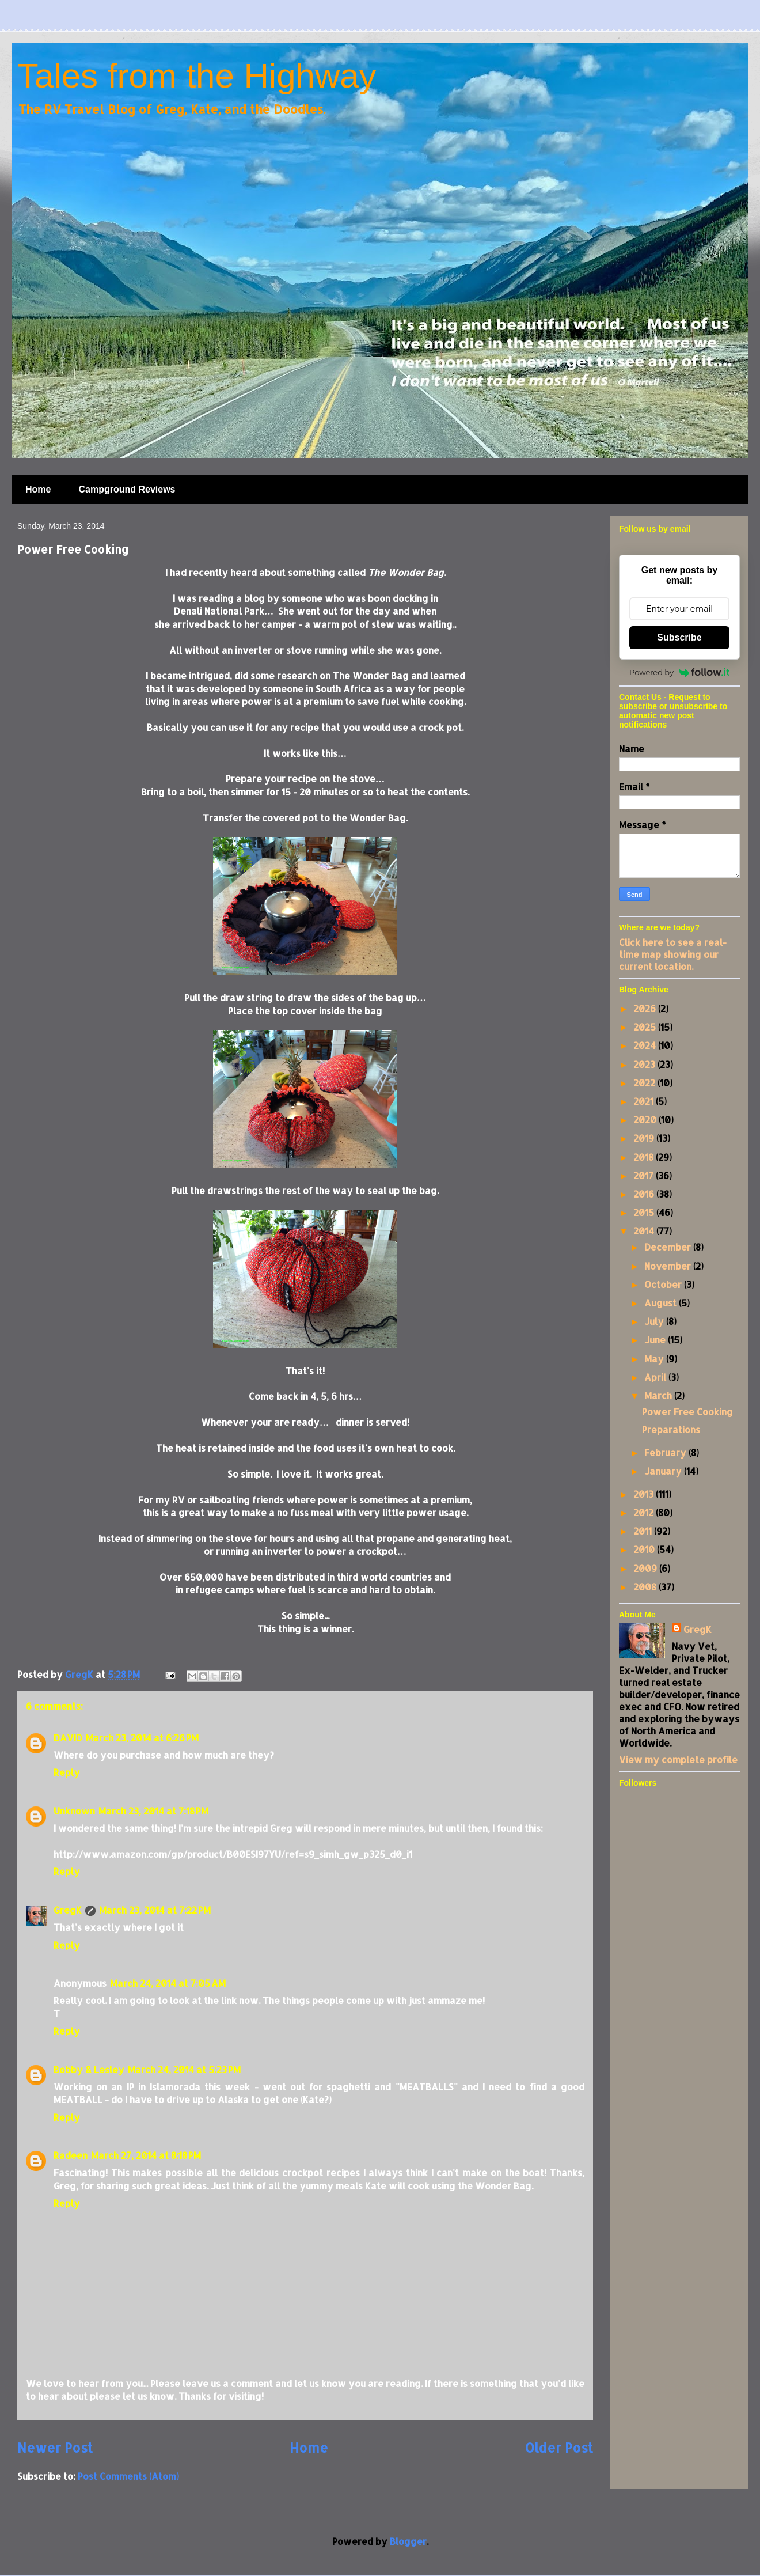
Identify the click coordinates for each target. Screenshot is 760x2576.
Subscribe (679, 637)
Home (38, 489)
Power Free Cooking (687, 1412)
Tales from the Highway (197, 75)
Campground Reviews (126, 489)
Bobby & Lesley (89, 2069)
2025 (645, 1027)
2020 (646, 1119)
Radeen (71, 2155)
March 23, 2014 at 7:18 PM (153, 1811)
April (656, 1377)
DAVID (68, 1738)
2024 (645, 1045)
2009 (646, 1568)
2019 (644, 1138)
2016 (644, 1194)
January (664, 1471)
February (666, 1452)
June (656, 1340)
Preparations (671, 1429)
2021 (644, 1101)
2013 (644, 1494)
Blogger (408, 2541)
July (655, 1321)
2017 (644, 1175)
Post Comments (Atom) (128, 2476)
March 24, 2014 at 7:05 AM (168, 1983)
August (661, 1303)
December (668, 1247)
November (668, 1266)
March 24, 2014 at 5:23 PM (184, 2069)
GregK (68, 1910)
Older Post (559, 2447)
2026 (645, 1008)
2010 (645, 1549)
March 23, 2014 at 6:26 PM (142, 1738)
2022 (645, 1083)
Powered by (679, 672)
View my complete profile (678, 1759)
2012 (644, 1512)
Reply (67, 1772)
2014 (644, 1231)
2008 (646, 1587)
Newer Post (55, 2447)
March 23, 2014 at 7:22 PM (155, 1910)
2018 (644, 1157)
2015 (644, 1212)
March (659, 1395)
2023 (645, 1064)
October (664, 1284)
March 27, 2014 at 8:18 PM (146, 2155)
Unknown (74, 1811)
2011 (643, 1531)
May (655, 1359)
